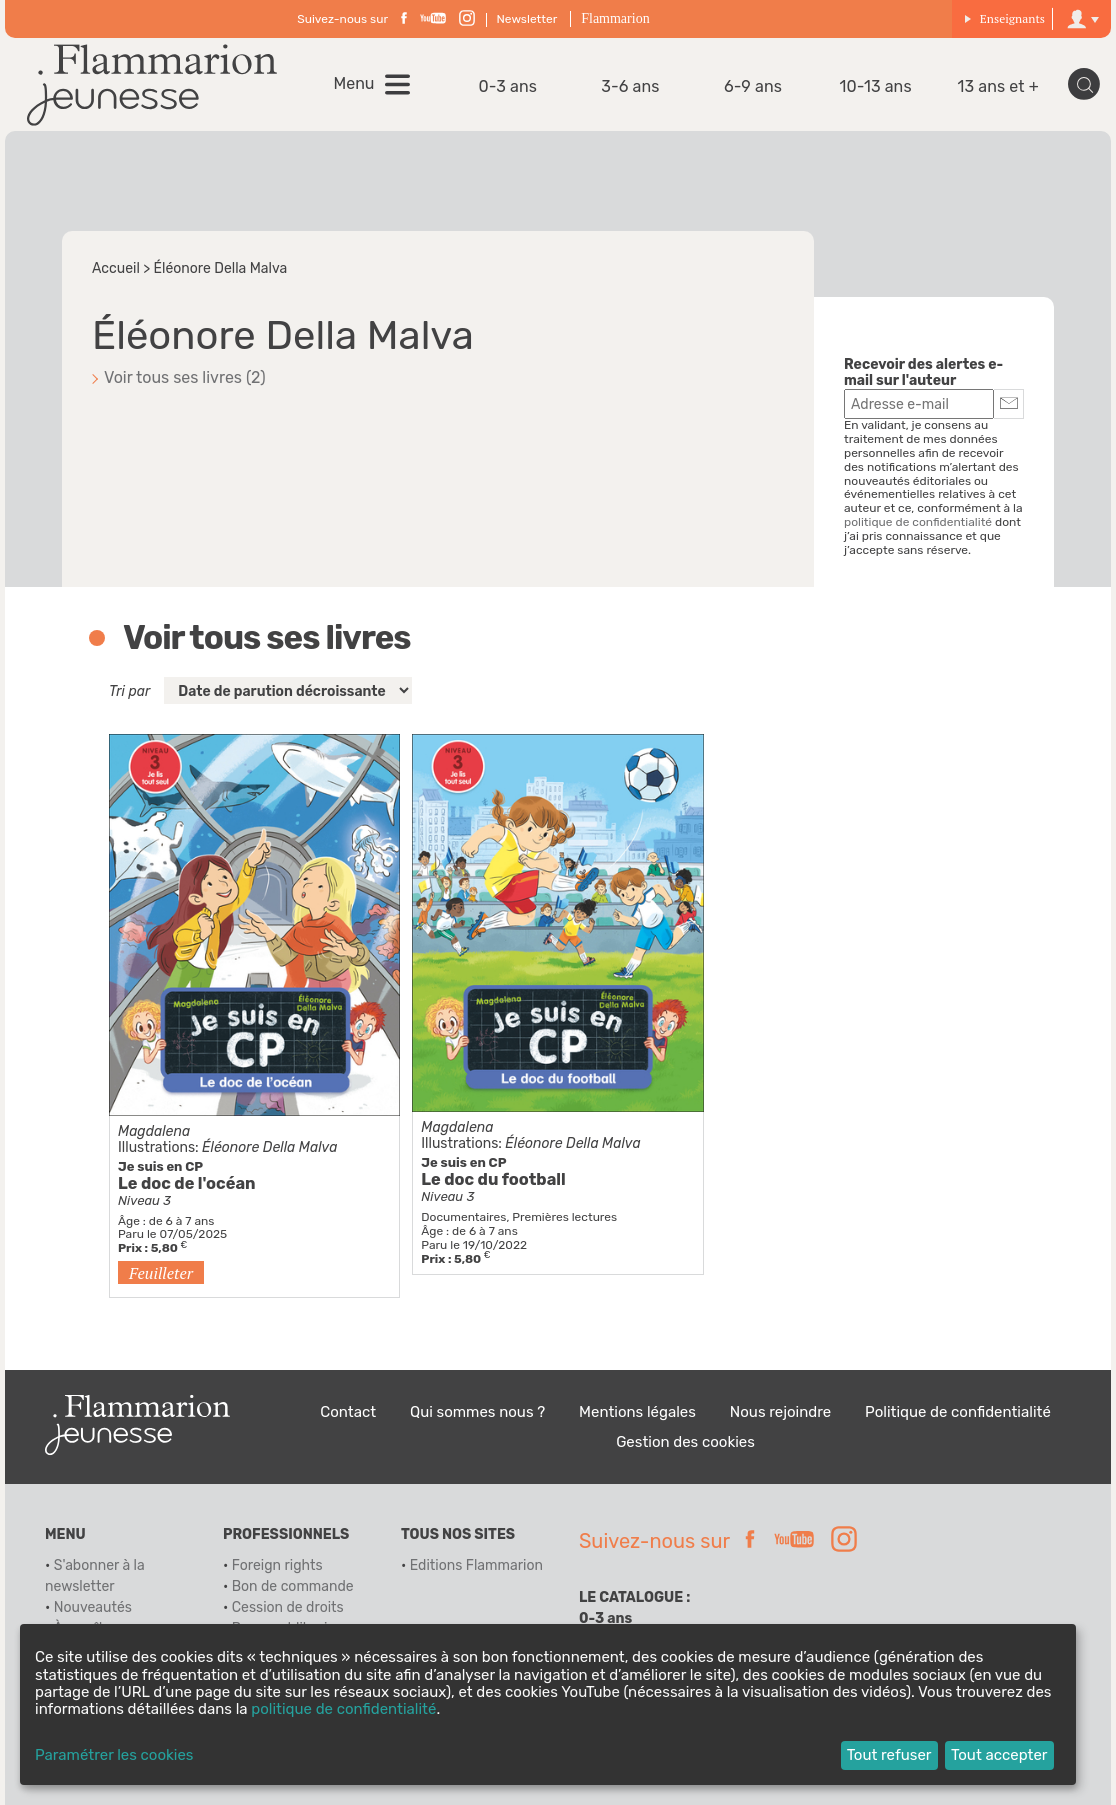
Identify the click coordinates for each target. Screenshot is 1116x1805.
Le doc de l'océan (187, 1183)
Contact (348, 1412)
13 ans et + (998, 86)
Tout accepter (999, 1755)
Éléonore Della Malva (269, 1147)
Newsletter (527, 19)
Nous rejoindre (780, 1412)
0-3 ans (508, 86)
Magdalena (154, 1131)
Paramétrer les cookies (114, 1755)
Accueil (116, 268)
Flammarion (615, 18)
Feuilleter (161, 1273)
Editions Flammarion (476, 1565)
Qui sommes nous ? (477, 1412)
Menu (354, 84)
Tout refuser (889, 1755)
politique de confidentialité (918, 522)
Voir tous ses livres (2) (185, 377)
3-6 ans (630, 86)
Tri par (129, 691)
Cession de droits (288, 1607)
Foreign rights (277, 1565)
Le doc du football (493, 1179)
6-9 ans (753, 86)
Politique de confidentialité (958, 1412)
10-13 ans (876, 86)
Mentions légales (637, 1412)
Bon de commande (293, 1586)
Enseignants (1004, 18)
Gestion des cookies (685, 1442)
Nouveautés (93, 1607)
